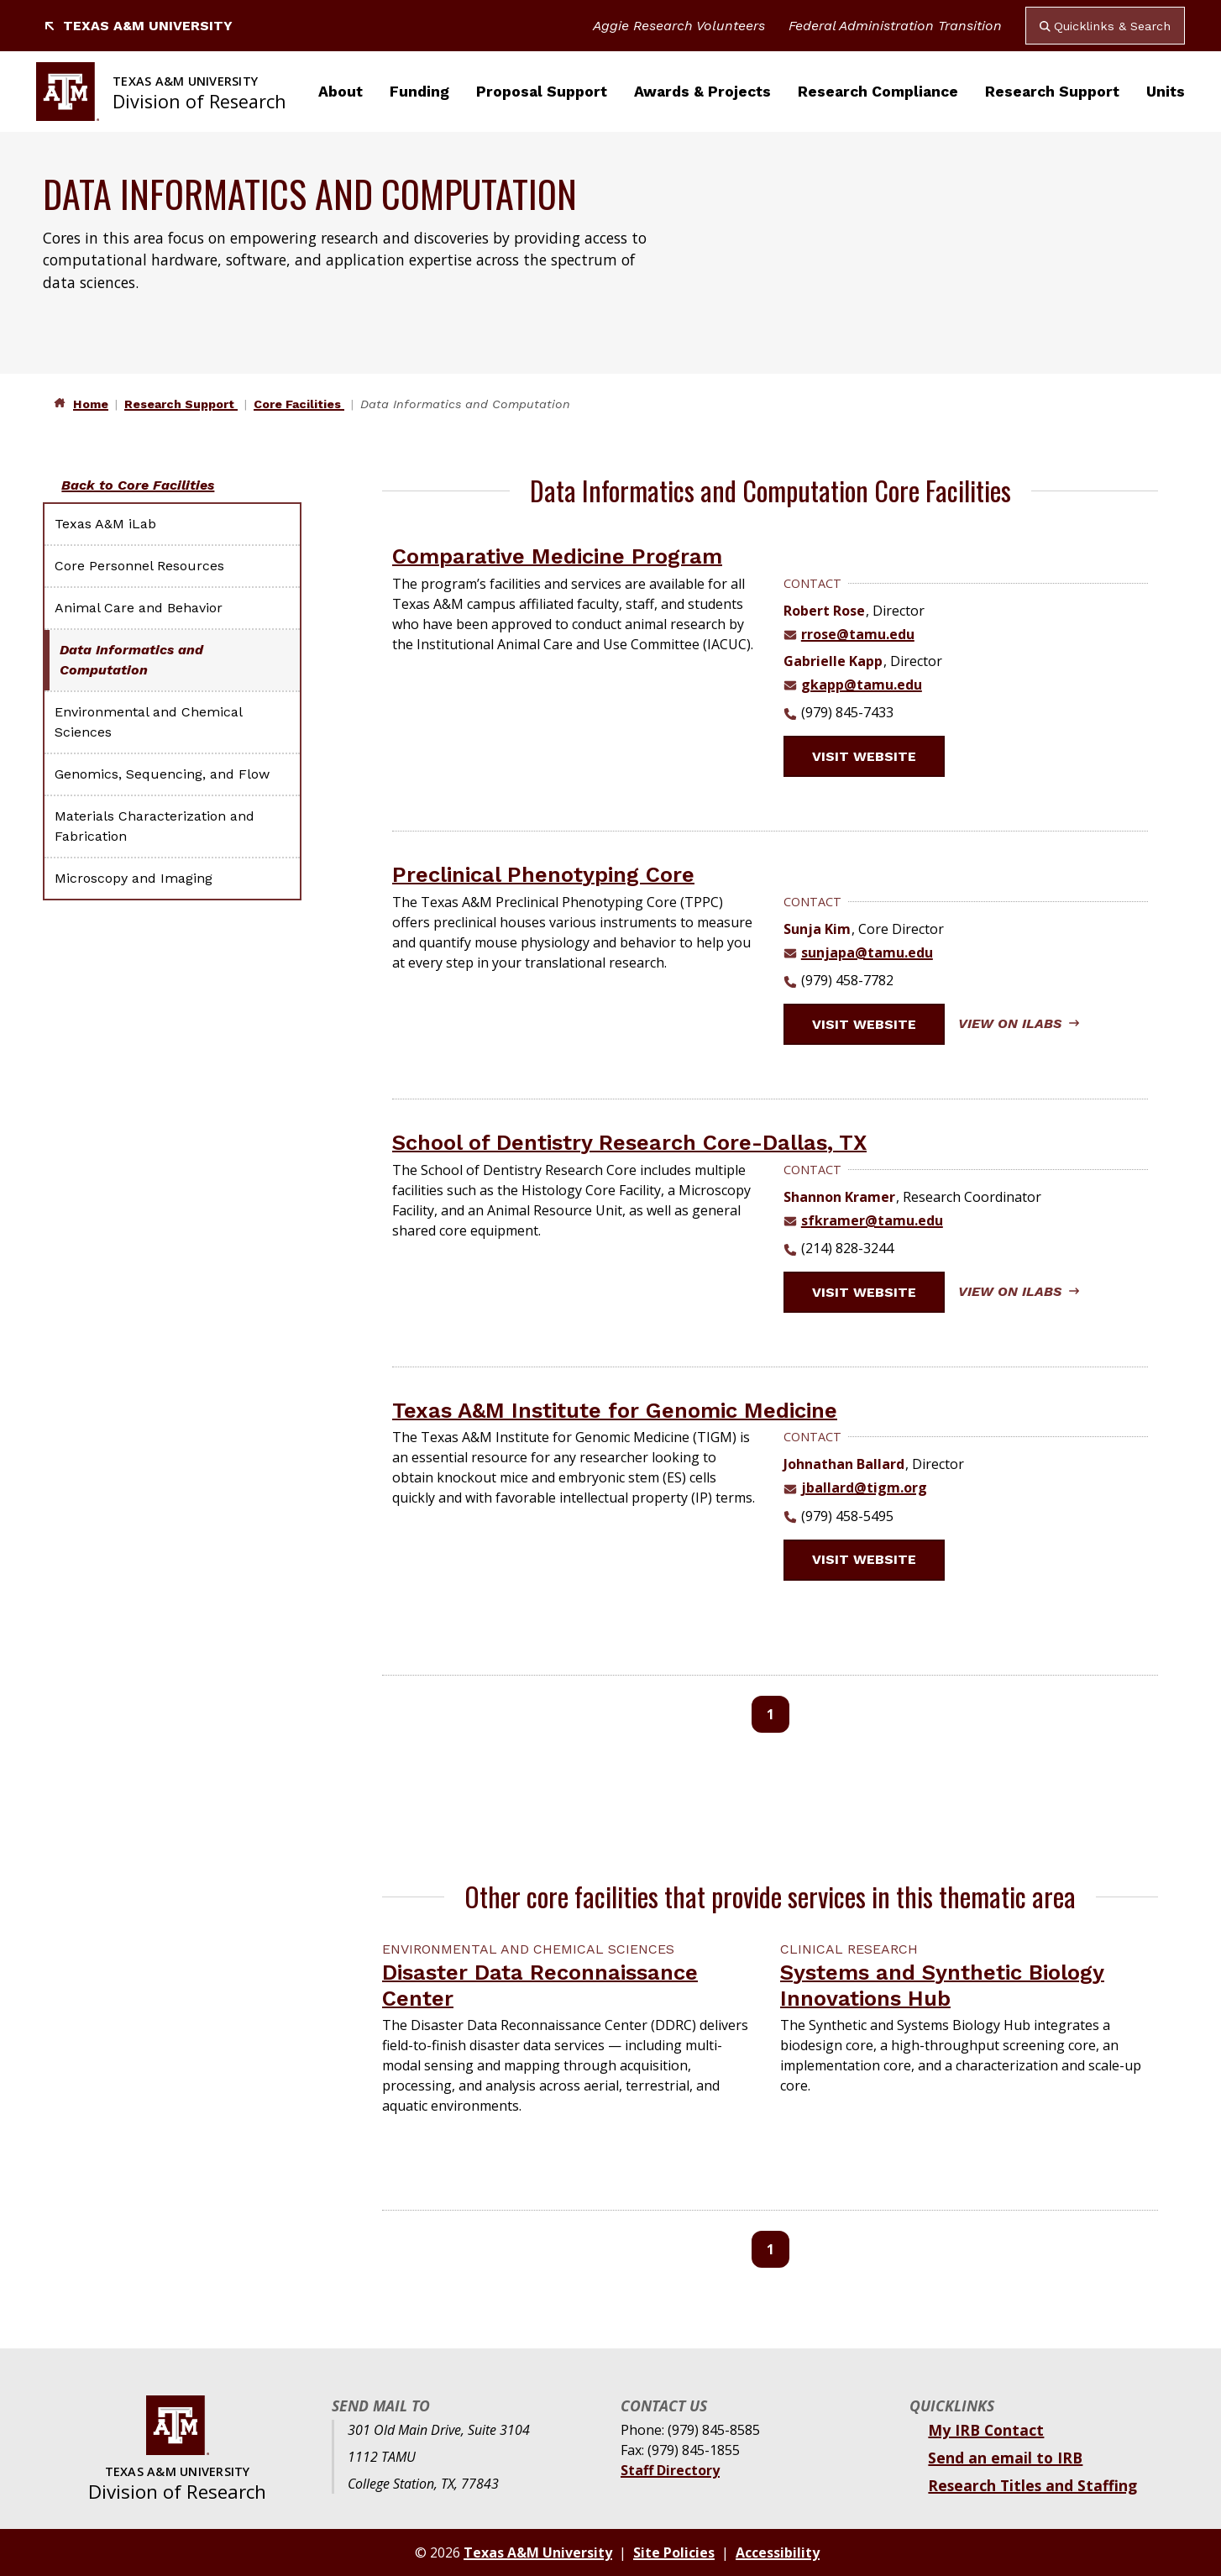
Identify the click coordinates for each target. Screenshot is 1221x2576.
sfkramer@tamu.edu (872, 1220)
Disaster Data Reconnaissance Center (540, 1985)
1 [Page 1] (770, 1714)
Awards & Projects (702, 91)
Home (90, 404)
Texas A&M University (138, 26)
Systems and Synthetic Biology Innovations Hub (942, 1985)
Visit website (874, 756)
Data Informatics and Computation (131, 660)
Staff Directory (670, 2470)
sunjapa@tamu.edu (867, 952)
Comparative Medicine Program (557, 556)
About (340, 91)
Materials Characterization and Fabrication (154, 826)
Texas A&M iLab (105, 524)
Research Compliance (878, 91)
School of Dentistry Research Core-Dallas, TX (629, 1142)
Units (1165, 91)
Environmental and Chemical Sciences (148, 722)
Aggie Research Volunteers (679, 26)
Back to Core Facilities (137, 485)
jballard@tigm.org (864, 1487)
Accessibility (778, 2552)
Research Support (1052, 91)
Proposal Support (541, 91)
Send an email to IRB (1005, 2457)
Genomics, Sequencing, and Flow (162, 774)
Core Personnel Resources (139, 566)
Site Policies (674, 2552)
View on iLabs (1018, 1023)
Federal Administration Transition (895, 26)
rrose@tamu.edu (857, 634)
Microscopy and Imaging (133, 878)
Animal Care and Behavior (139, 608)
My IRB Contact (986, 2430)
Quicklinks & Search (1105, 26)
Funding (419, 91)
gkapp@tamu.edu (861, 684)
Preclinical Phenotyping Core (543, 874)
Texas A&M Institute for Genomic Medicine (614, 1410)
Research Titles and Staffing (1032, 2485)
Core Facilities (299, 404)
